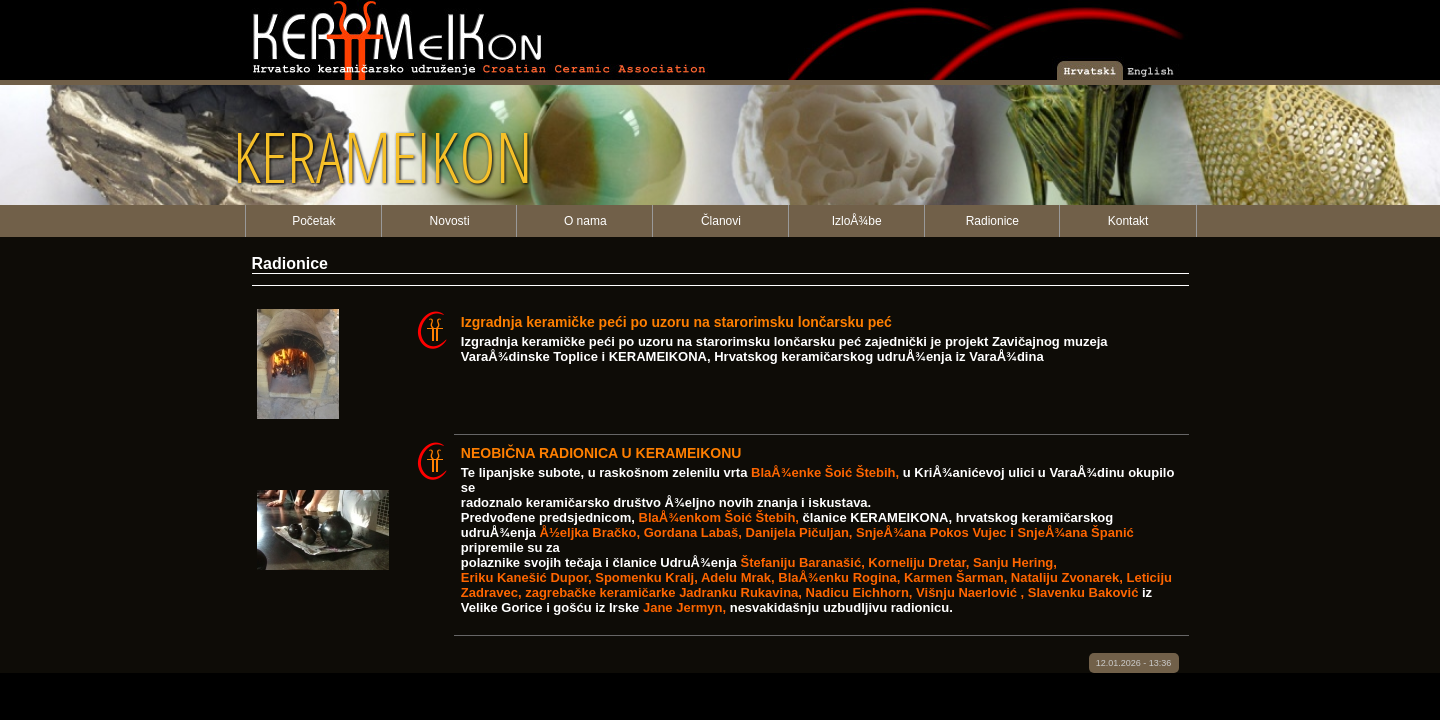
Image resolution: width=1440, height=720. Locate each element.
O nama (585, 221)
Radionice (992, 221)
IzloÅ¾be (857, 221)
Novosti (450, 221)
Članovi (721, 221)
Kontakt (1128, 221)
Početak (313, 221)
